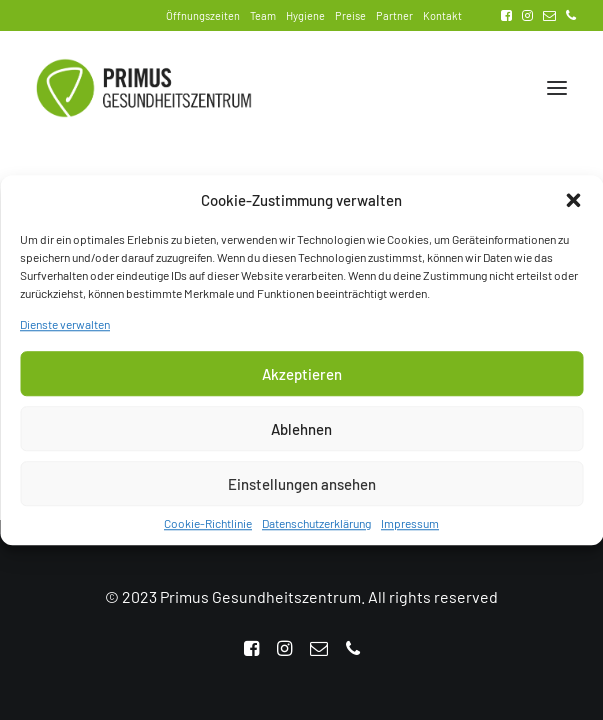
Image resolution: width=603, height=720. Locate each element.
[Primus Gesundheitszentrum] (144, 88)
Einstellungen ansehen (302, 492)
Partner (394, 15)
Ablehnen (301, 437)
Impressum (410, 532)
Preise (350, 15)
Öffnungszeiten (203, 15)
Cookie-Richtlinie (208, 532)
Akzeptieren (302, 382)
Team (263, 15)
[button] (573, 209)
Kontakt (442, 15)
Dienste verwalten (65, 333)
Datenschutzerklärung (316, 532)
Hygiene (305, 15)
